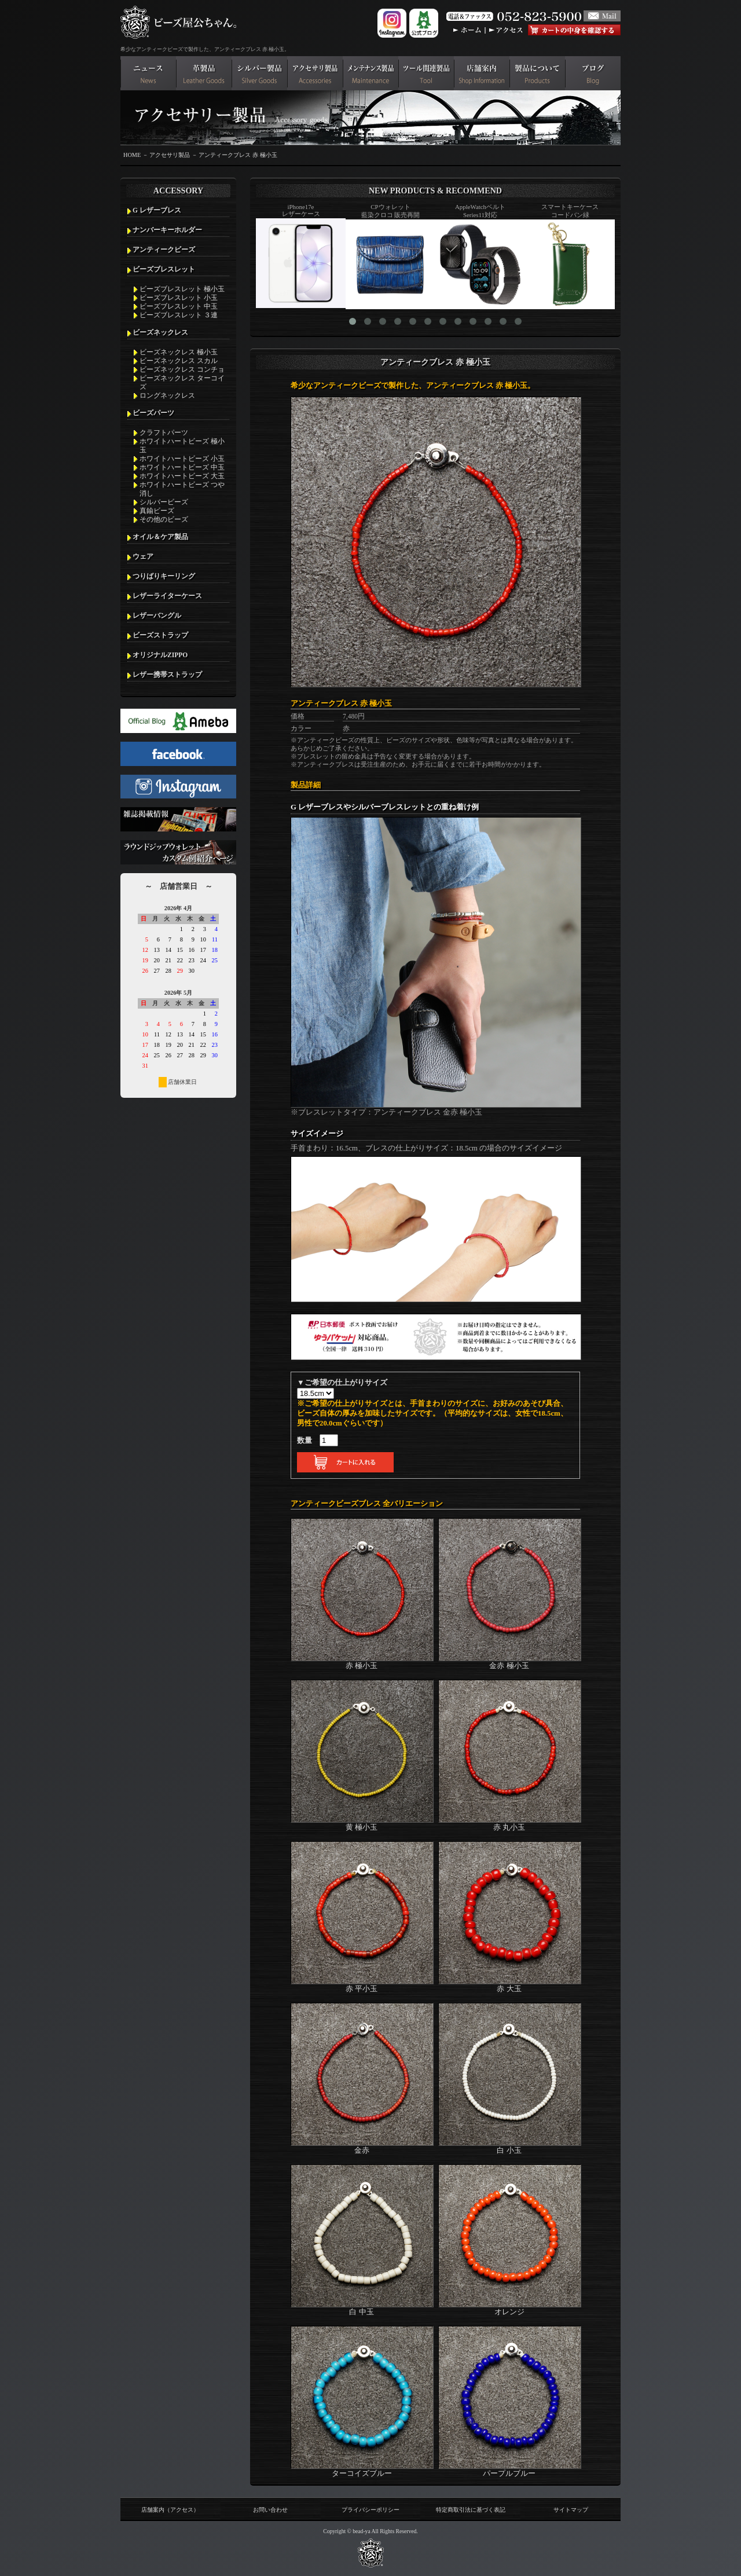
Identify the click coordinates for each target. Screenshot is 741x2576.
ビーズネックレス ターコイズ (182, 382)
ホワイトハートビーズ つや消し (182, 489)
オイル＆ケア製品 (160, 536)
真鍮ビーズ (157, 510)
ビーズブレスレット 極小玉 (182, 288)
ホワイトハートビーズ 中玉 (182, 467)
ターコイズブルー (362, 2469)
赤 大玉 (509, 1984)
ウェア (143, 556)
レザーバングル (157, 615)
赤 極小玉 (362, 1661)
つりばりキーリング (164, 576)
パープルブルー (509, 2469)
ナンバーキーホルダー (167, 229)
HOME (132, 155)
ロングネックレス (167, 395)
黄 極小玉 (362, 1822)
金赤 (362, 2145)
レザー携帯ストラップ (167, 674)
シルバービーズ (164, 502)
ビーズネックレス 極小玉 (179, 352)
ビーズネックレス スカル (179, 360)
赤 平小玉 (362, 1984)
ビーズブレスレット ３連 (179, 315)
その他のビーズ (164, 519)
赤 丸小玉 (509, 1822)
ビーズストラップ (160, 635)
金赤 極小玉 (509, 1661)
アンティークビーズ (164, 249)
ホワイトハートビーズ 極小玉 (182, 445)
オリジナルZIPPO (160, 654)
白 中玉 (362, 2307)
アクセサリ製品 (169, 155)
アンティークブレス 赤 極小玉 (238, 155)
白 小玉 (509, 2145)
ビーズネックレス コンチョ (182, 369)
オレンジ (509, 2307)
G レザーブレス (157, 210)
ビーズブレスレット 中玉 (179, 306)
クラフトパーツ (164, 432)
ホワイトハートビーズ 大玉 (182, 475)
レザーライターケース (167, 595)
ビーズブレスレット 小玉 (179, 297)
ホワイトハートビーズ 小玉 (182, 458)
